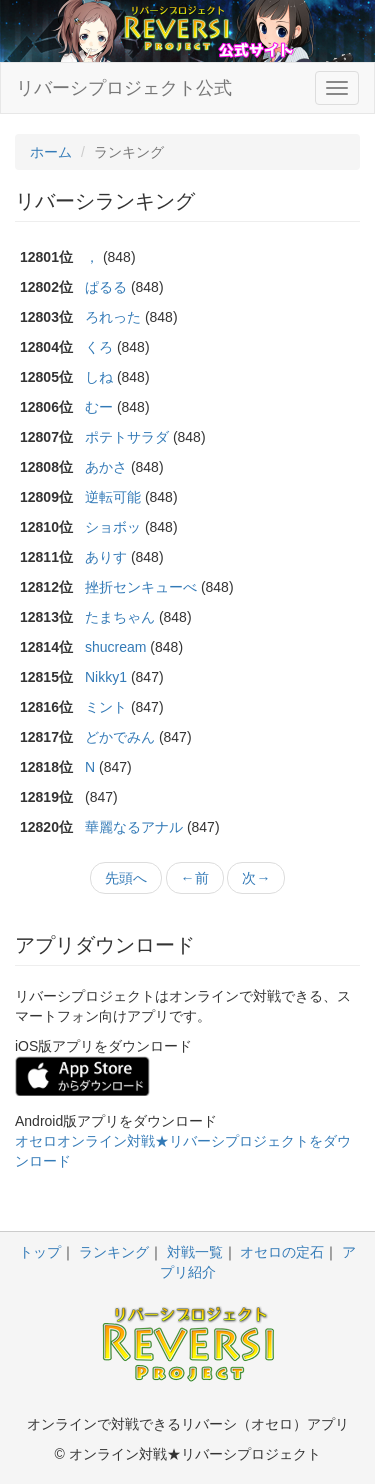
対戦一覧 (195, 1252)
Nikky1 (106, 677)
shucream (115, 647)
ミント (106, 707)
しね (99, 377)
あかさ (106, 467)
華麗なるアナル (134, 827)
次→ (256, 878)
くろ (99, 347)
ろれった (113, 317)
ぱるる (106, 287)
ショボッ (113, 527)
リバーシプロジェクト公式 (124, 88)
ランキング (114, 1252)
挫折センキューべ (141, 587)
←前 (195, 878)
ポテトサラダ (127, 437)
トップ (40, 1252)
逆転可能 (113, 497)
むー (99, 407)
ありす (106, 557)
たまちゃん (120, 617)
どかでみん (120, 737)
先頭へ (126, 878)
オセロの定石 (282, 1252)
